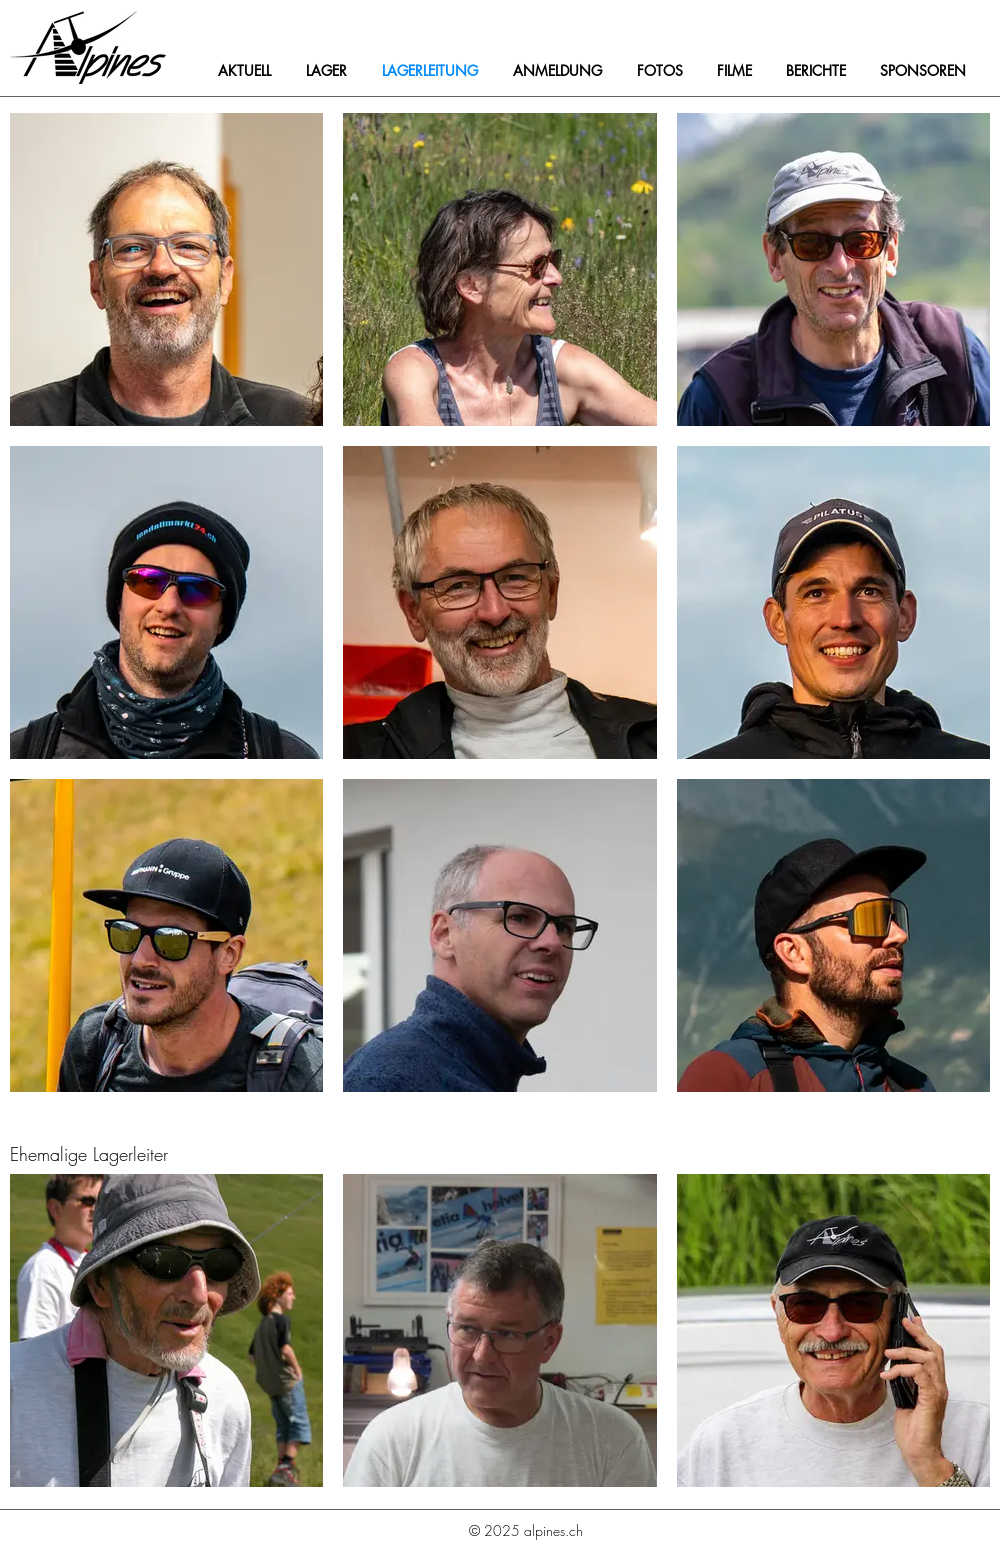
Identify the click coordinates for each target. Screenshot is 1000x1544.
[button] (667, 70)
